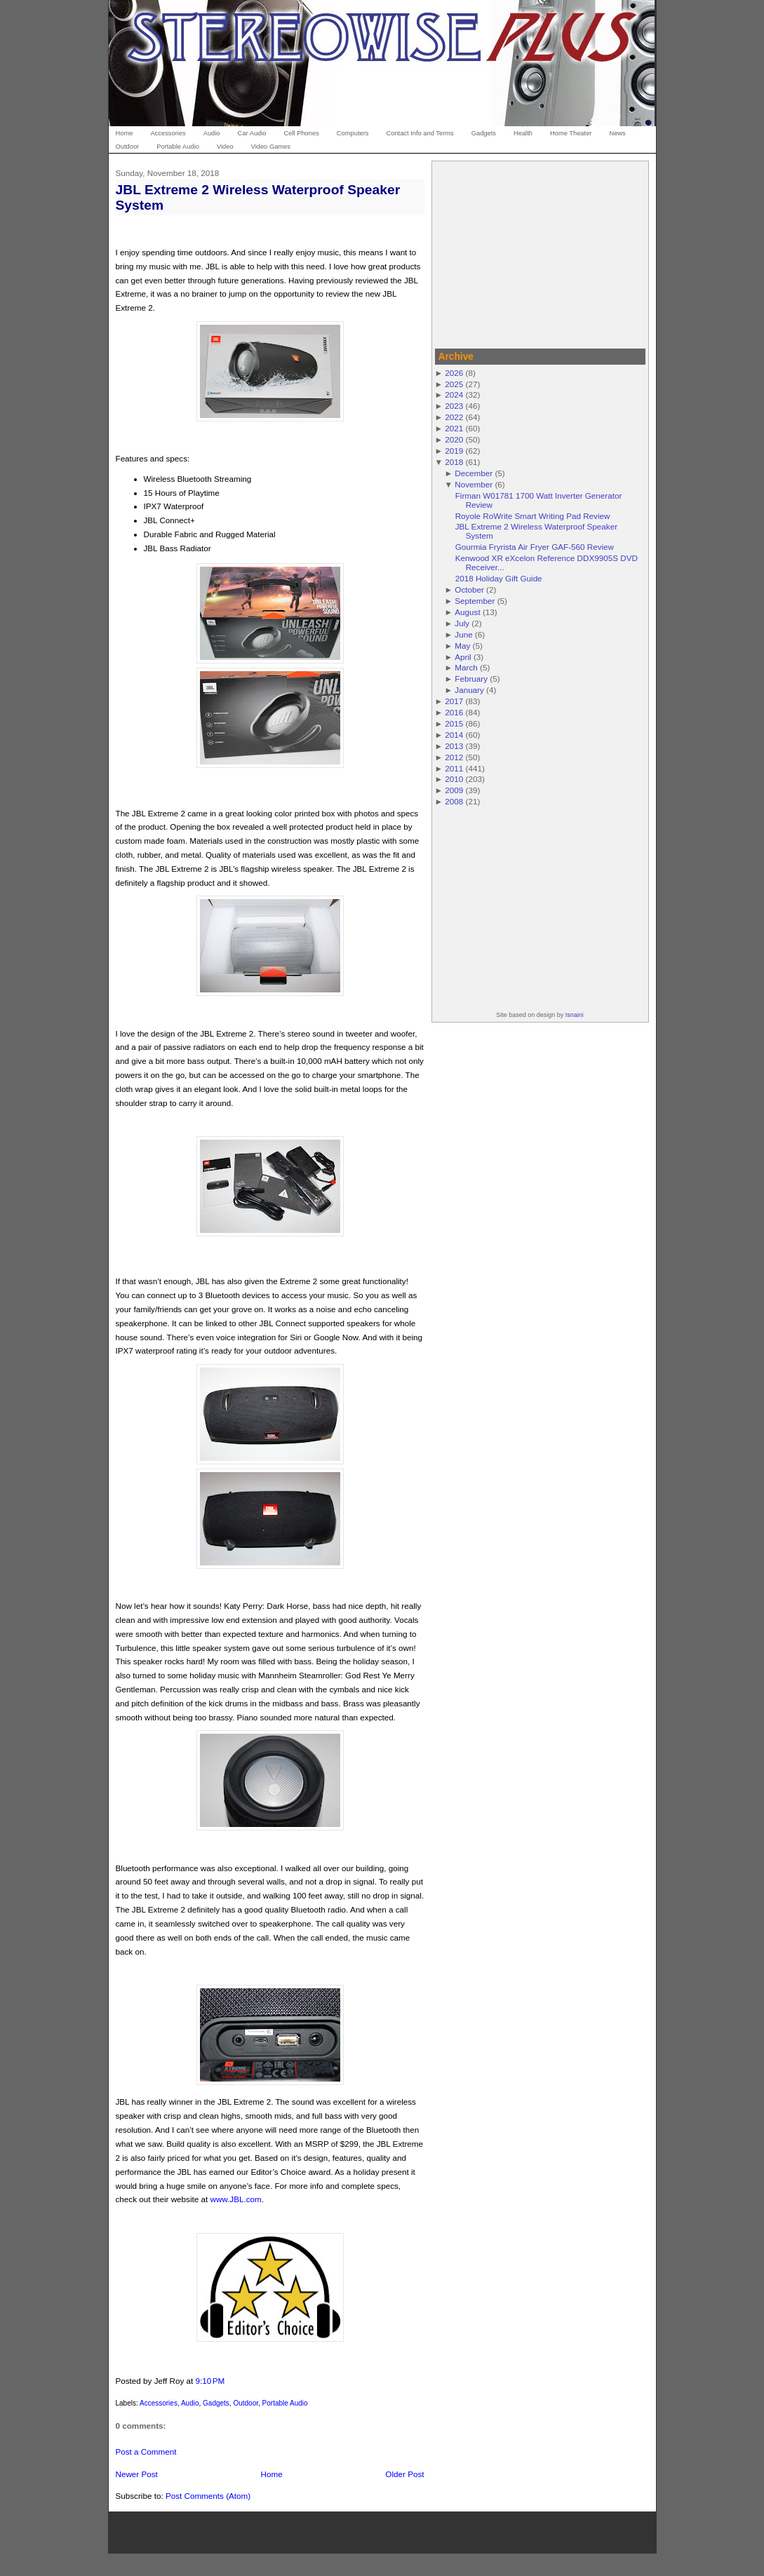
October (469, 589)
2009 (454, 790)
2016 (454, 712)
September (475, 600)
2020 (454, 439)
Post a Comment (146, 2451)
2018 (454, 461)
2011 (454, 768)
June (463, 634)
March (466, 667)
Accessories (158, 2403)
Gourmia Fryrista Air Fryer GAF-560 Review (534, 546)
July (462, 623)
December (473, 473)
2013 (454, 745)
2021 (454, 428)
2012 (454, 757)
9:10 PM (209, 2380)
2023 (454, 405)
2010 (454, 778)
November (473, 484)
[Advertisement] (540, 252)
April (463, 656)
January (469, 689)
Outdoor (245, 2403)
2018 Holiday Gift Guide (498, 578)
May (462, 645)
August (467, 611)
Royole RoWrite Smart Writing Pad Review (532, 515)
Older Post (404, 2474)
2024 (454, 394)
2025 (454, 384)
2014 (454, 734)
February (471, 678)
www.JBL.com (235, 2199)
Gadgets (216, 2403)
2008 (454, 801)
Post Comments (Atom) (208, 2495)
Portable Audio (285, 2403)
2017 (454, 701)
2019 (454, 450)
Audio (190, 2403)
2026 (454, 372)
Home (272, 2474)
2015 (454, 723)
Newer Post (137, 2474)
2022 (454, 417)
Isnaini (574, 1014)
